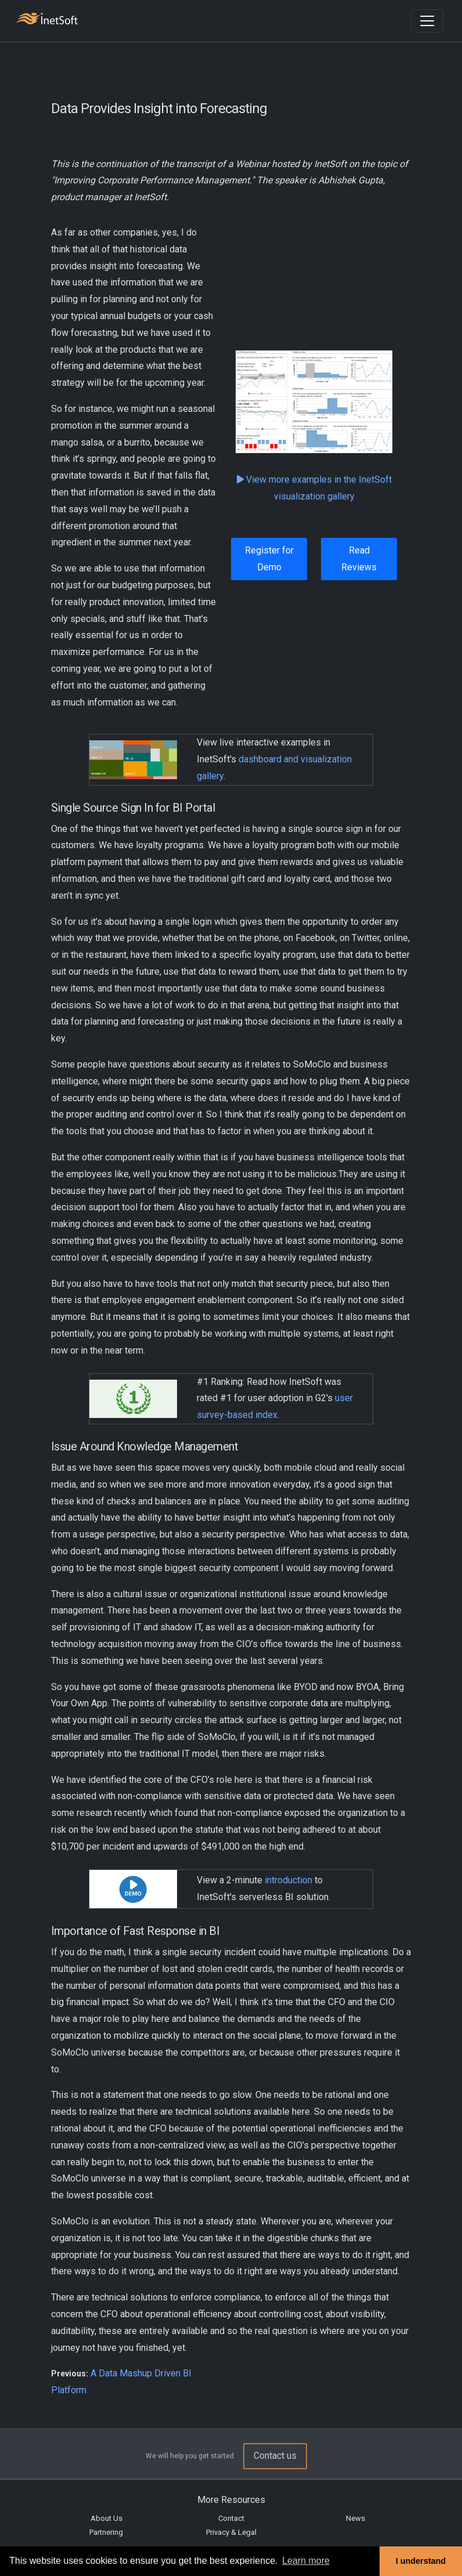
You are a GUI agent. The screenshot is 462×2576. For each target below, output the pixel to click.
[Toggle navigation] (427, 20)
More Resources (231, 2499)
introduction (288, 1880)
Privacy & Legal (231, 2532)
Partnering (106, 2532)
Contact (231, 2518)
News (355, 2518)
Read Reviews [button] (359, 559)
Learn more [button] (306, 2561)
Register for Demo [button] (269, 559)
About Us (106, 2518)
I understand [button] (421, 2561)
